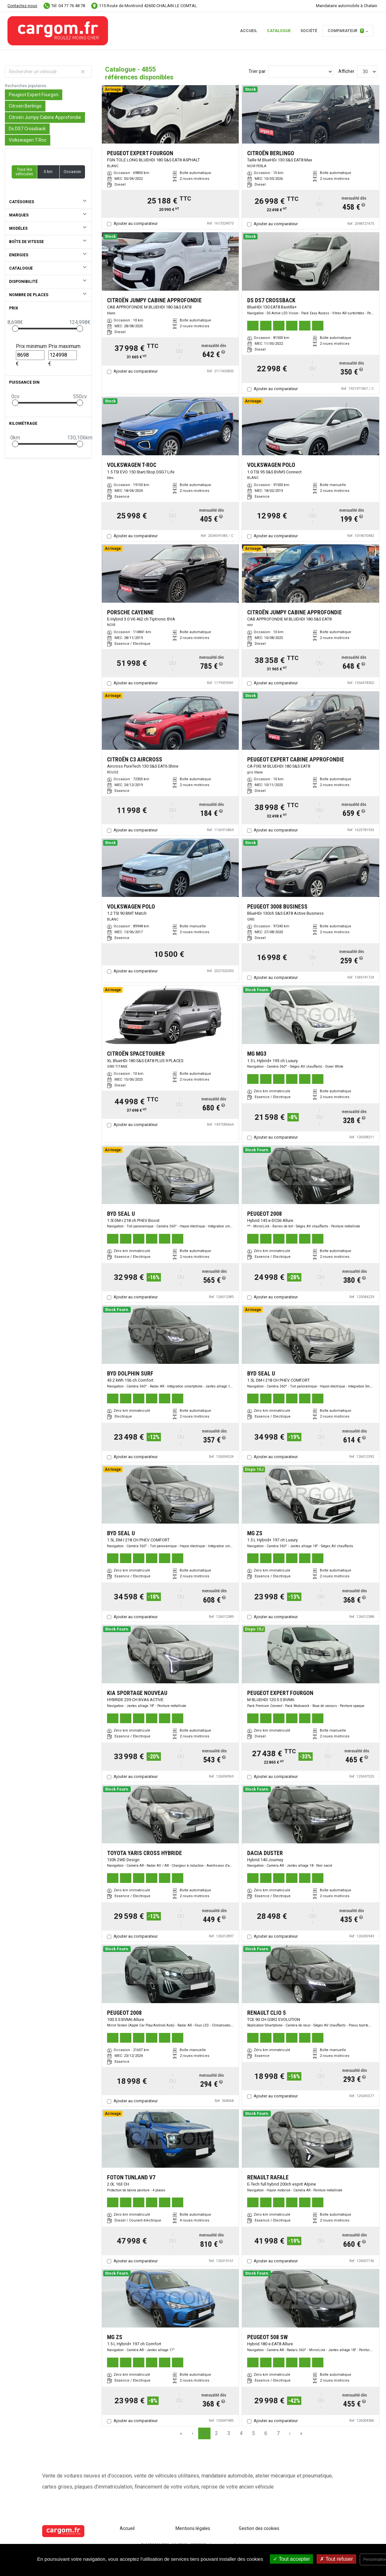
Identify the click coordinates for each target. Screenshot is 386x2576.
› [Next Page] (290, 2433)
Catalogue (279, 31)
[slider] (15, 328)
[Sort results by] (300, 71)
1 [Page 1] (204, 2433)
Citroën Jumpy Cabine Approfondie (45, 117)
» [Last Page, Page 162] (301, 2433)
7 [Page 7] (278, 2433)
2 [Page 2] (216, 2433)
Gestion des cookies (259, 2528)
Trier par (257, 71)
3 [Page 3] (228, 2433)
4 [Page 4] (241, 2433)
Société (308, 31)
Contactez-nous (22, 5)
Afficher (346, 71)
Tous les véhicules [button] (24, 171)
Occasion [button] (72, 171)
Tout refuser (336, 2559)
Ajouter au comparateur (136, 223)
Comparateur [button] (346, 31)
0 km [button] (48, 171)
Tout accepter (291, 2559)
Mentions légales (192, 2528)
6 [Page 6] (265, 2433)
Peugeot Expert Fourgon (33, 94)
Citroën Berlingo (25, 106)
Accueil (248, 31)
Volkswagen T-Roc (27, 140)
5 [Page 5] (253, 2433)
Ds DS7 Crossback (27, 128)
